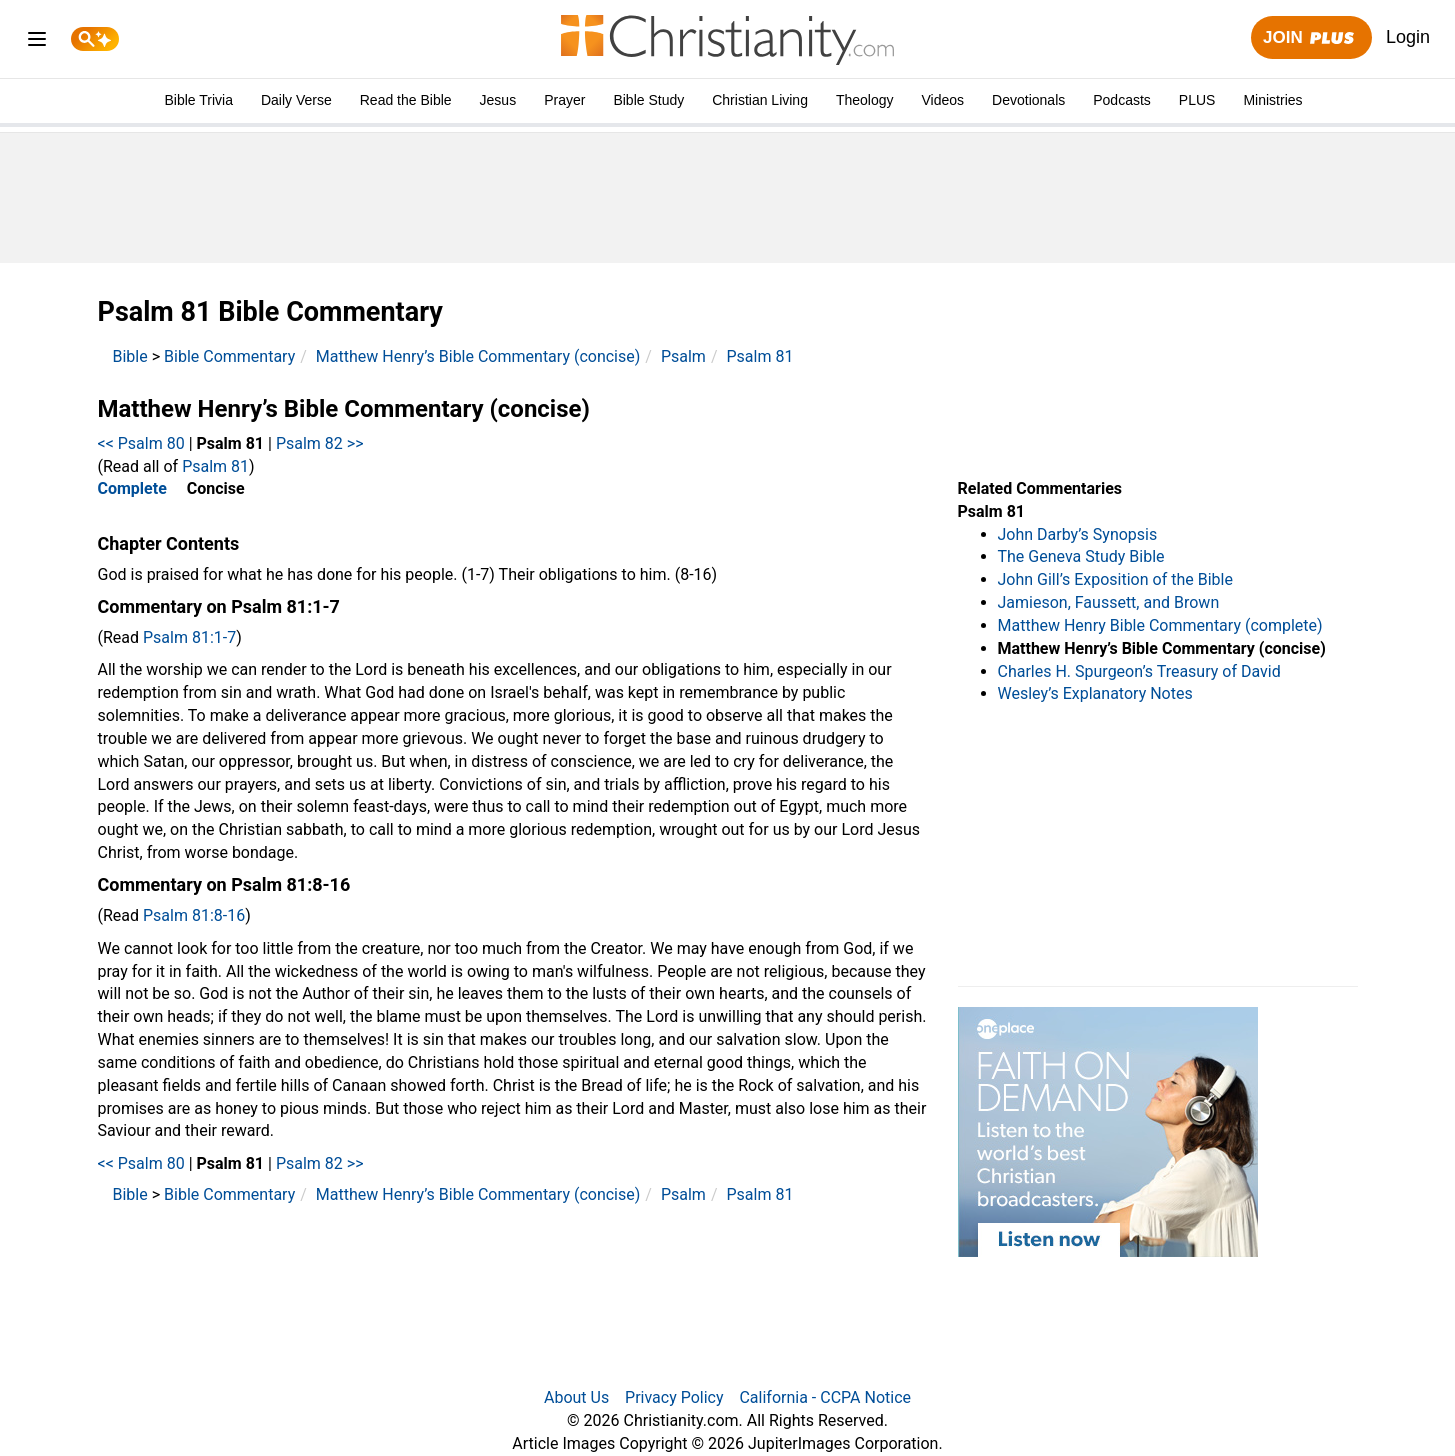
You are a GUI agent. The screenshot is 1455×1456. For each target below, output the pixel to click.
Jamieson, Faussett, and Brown (1109, 602)
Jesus (498, 100)
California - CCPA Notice (825, 1397)
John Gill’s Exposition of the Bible (1115, 579)
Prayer (564, 100)
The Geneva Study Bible (1081, 556)
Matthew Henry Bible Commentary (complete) (1160, 625)
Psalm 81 (759, 356)
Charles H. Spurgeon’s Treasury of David (1139, 671)
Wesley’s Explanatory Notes (1095, 693)
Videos (943, 100)
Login (1408, 37)
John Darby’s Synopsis (1078, 534)
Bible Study (648, 100)
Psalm (683, 356)
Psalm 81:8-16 (194, 915)
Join (1311, 38)
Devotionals (1028, 100)
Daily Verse (296, 100)
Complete (132, 488)
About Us (576, 1397)
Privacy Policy (674, 1397)
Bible (130, 356)
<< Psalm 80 (141, 443)
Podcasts (1122, 100)
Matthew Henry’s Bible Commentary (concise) (478, 356)
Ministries (1272, 100)
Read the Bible (406, 100)
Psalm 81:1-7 (189, 637)
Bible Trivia (198, 100)
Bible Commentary (229, 356)
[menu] (37, 42)
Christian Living (760, 100)
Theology (865, 100)
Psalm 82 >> (320, 443)
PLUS (1197, 100)
